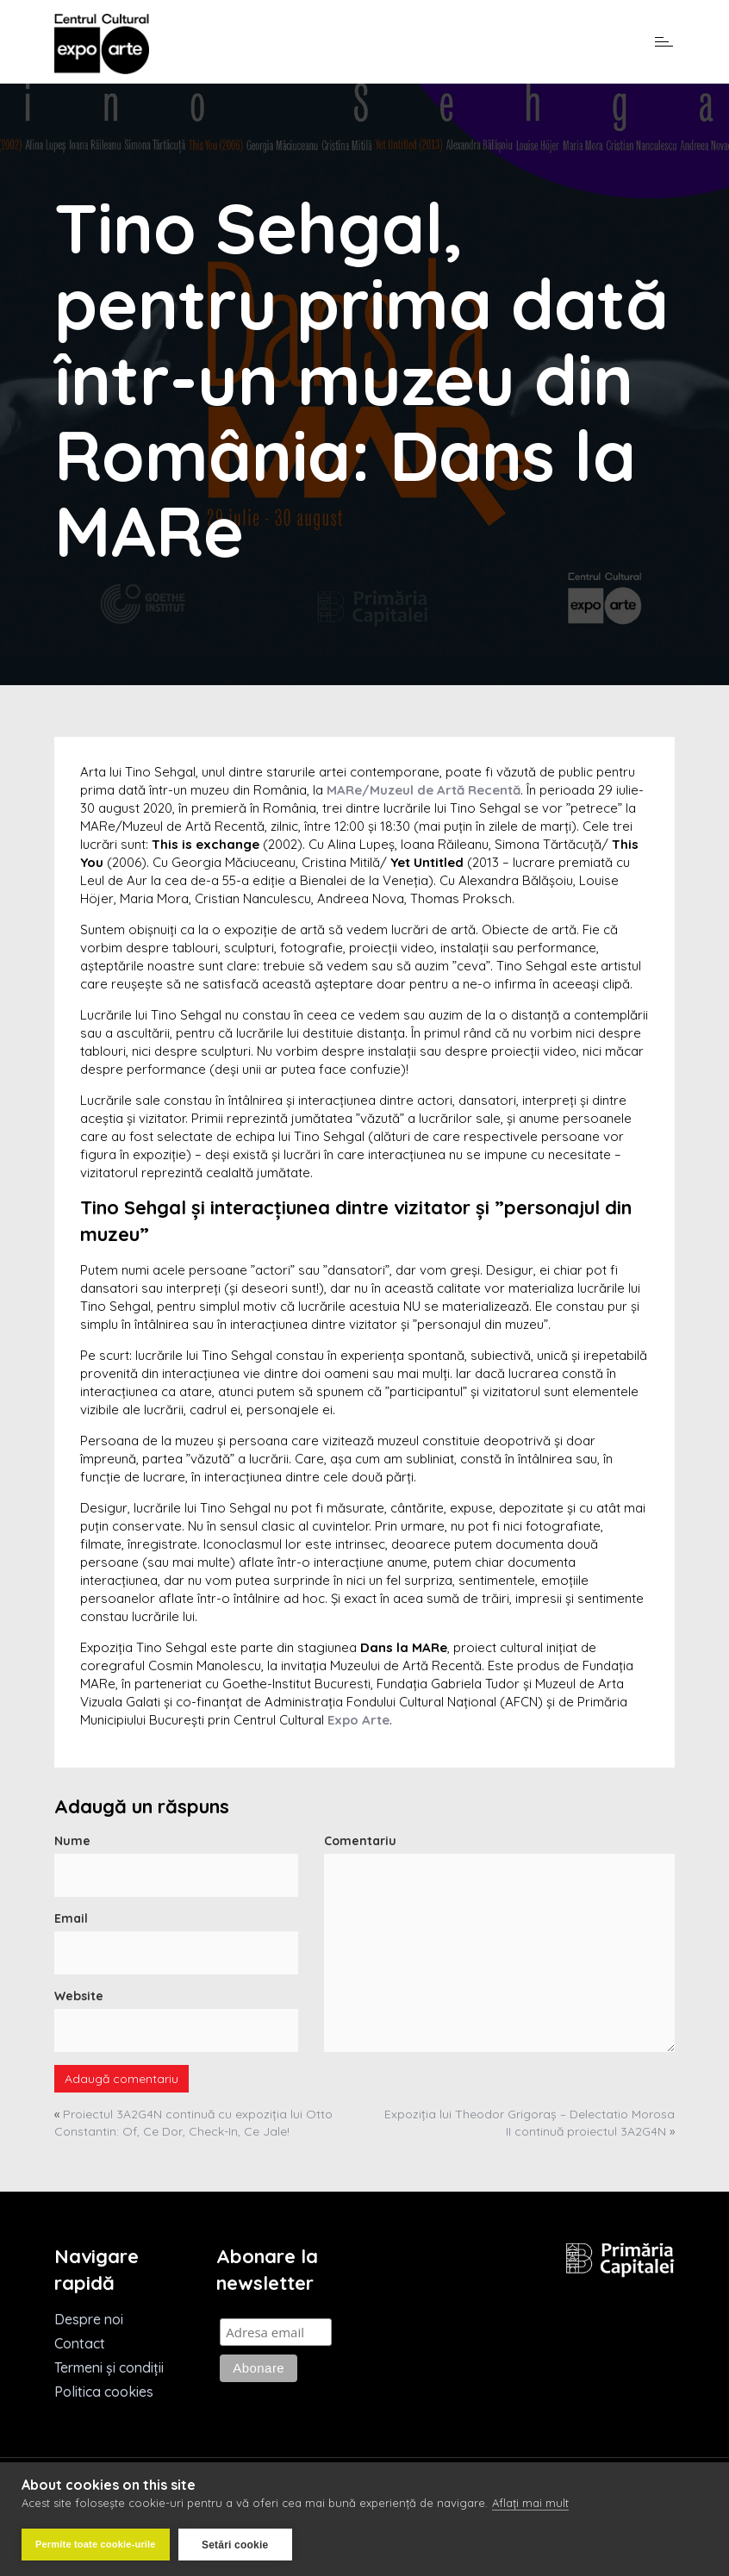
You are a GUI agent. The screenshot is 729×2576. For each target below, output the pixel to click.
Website (78, 1996)
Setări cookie (235, 2545)
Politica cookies (103, 2391)
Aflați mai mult (530, 2503)
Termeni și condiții (109, 2367)
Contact (79, 2343)
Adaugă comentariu (121, 2078)
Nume (72, 1841)
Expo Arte (358, 1720)
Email (71, 1918)
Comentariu (360, 1841)
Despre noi (88, 2319)
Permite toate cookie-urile (95, 2544)
